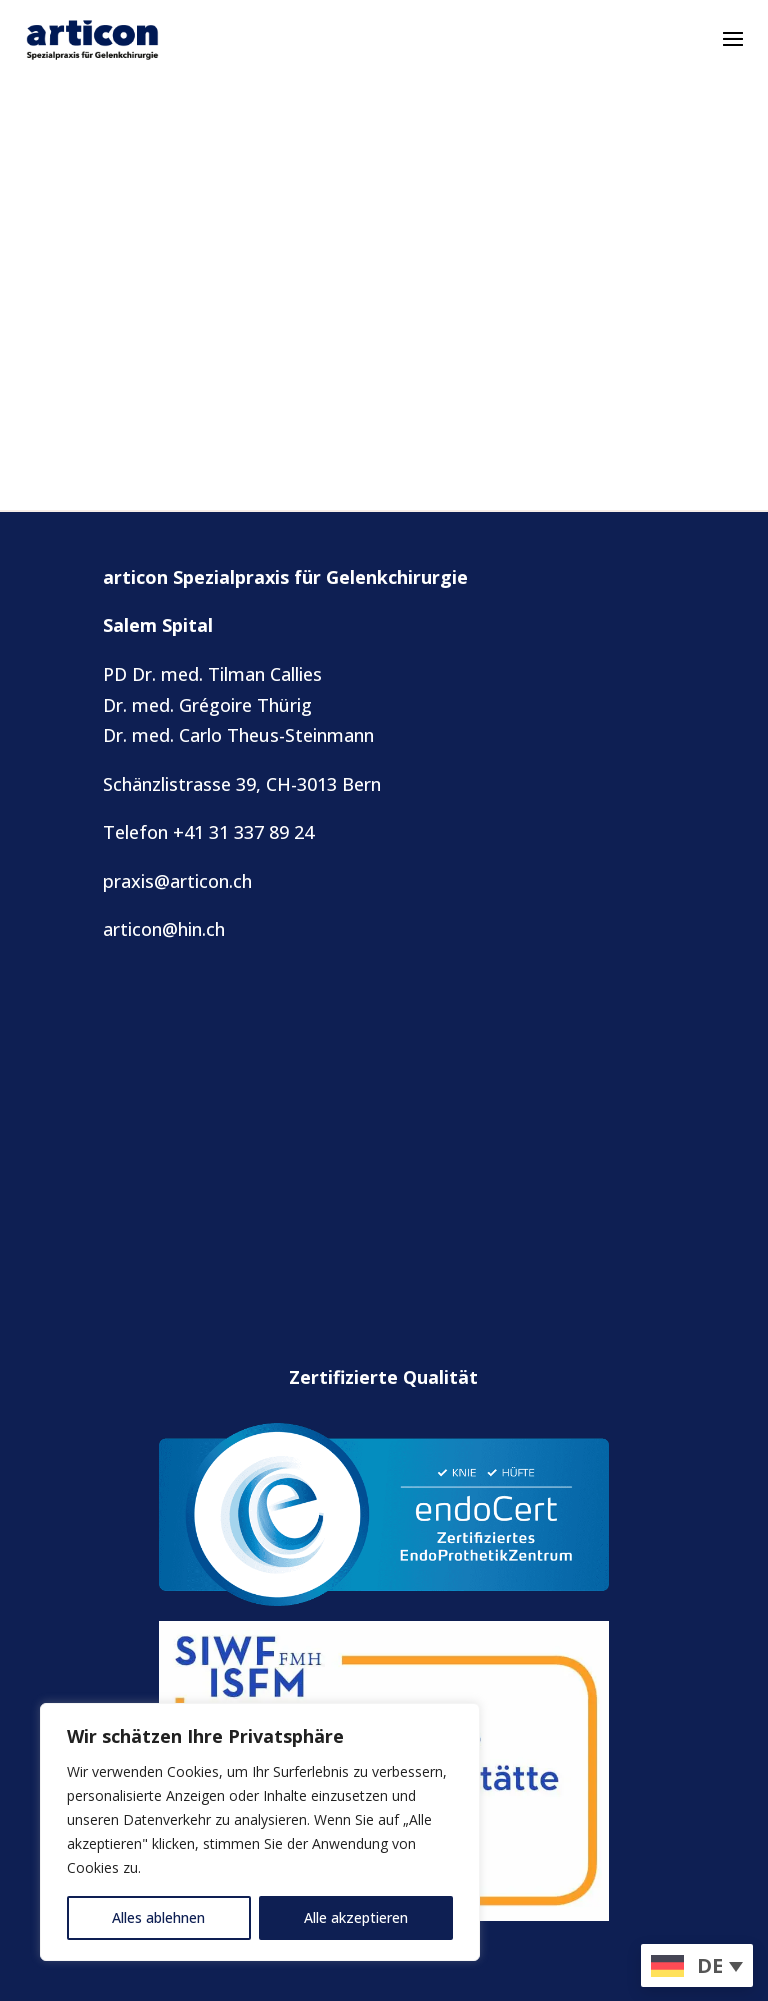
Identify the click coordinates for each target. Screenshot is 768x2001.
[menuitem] (697, 1965)
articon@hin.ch (164, 929)
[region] (260, 1832)
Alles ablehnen (158, 1917)
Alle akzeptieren (356, 1917)
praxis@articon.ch (177, 881)
